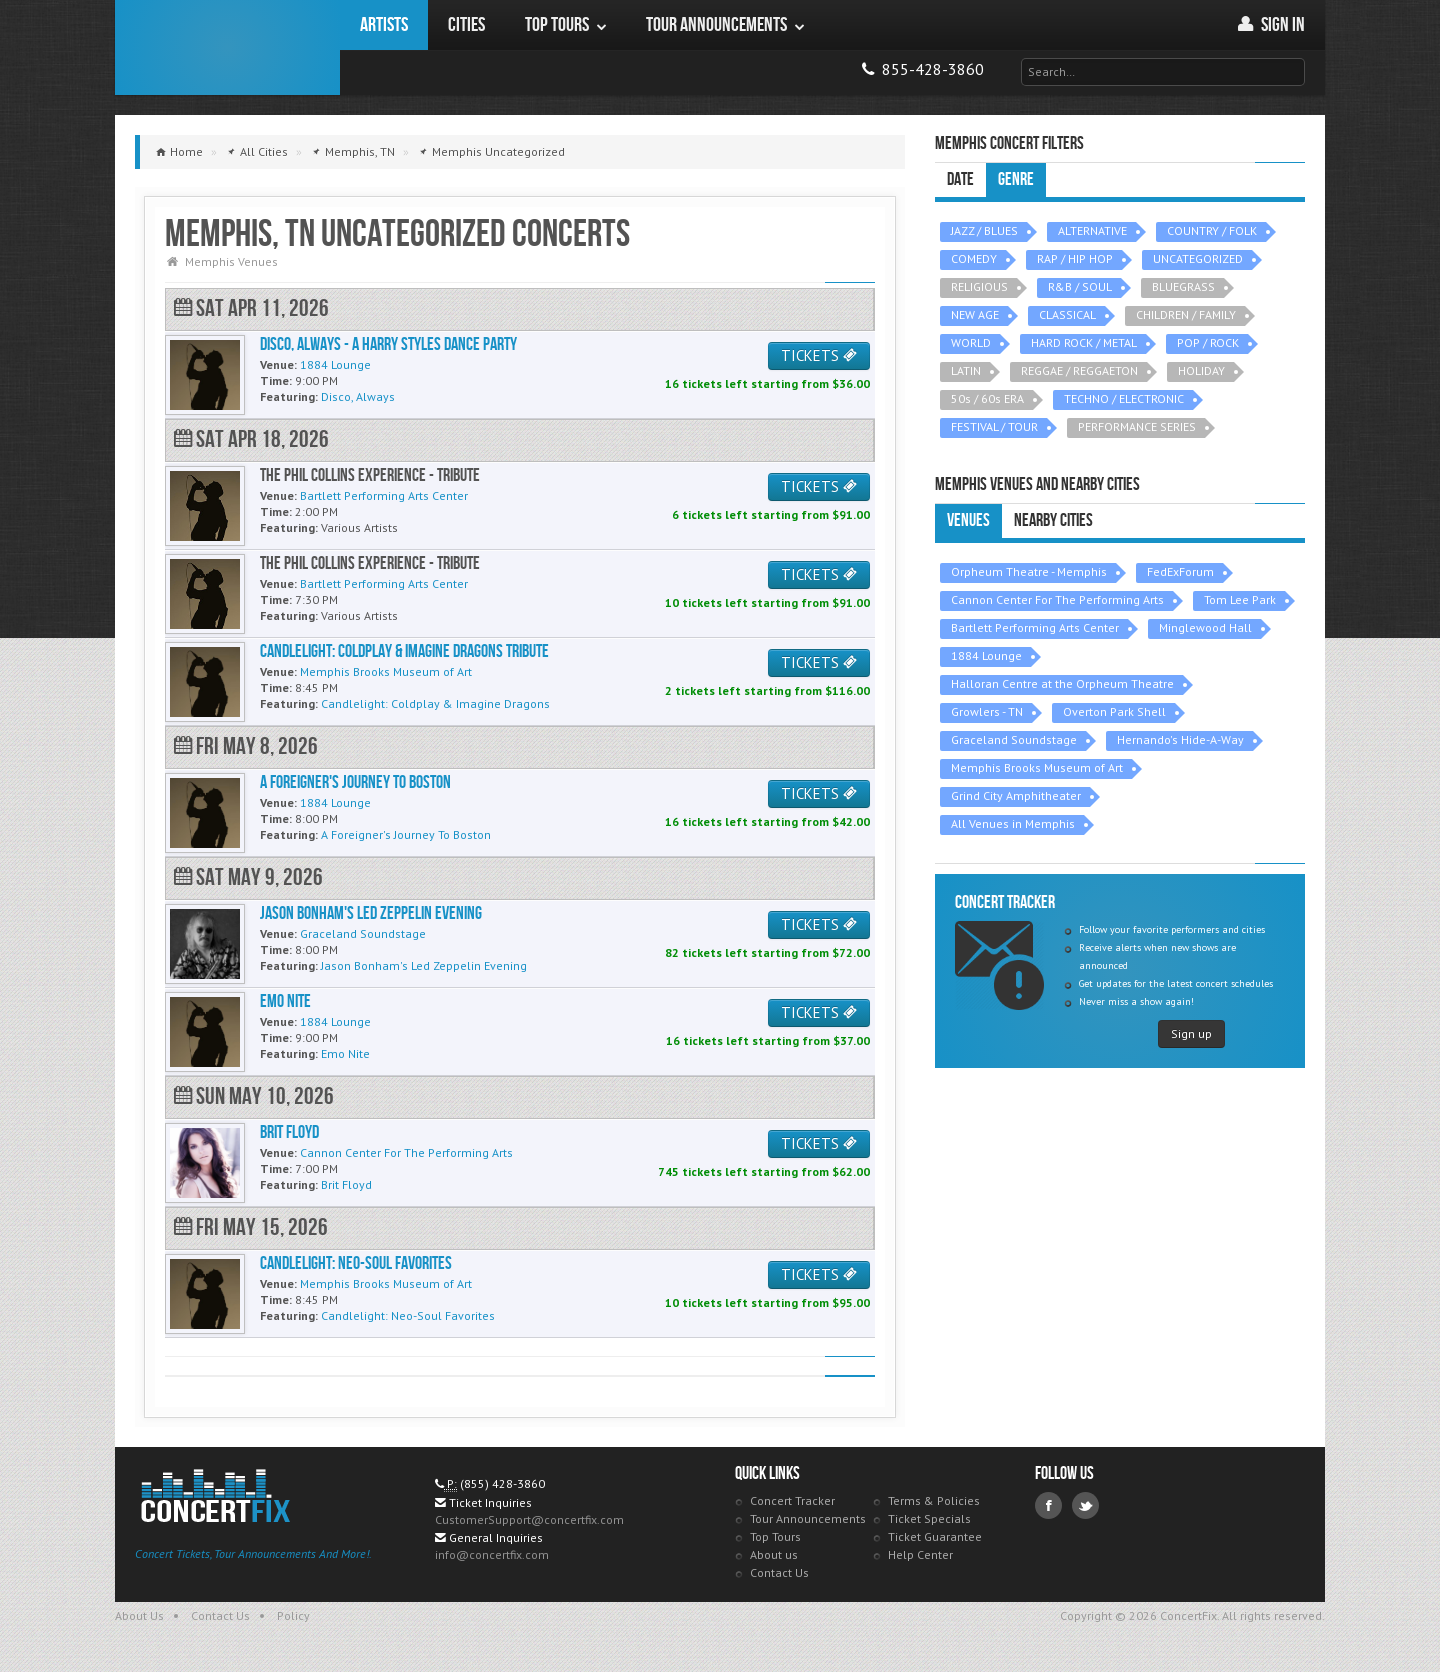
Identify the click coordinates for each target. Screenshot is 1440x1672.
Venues (968, 520)
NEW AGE (975, 314)
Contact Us (779, 1572)
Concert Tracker (792, 1500)
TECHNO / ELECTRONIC (1124, 398)
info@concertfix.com (492, 1554)
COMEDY (974, 258)
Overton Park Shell (1114, 711)
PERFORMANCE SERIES (1137, 426)
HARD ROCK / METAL (1084, 342)
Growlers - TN (987, 711)
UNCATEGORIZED (1198, 258)
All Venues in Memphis (1013, 823)
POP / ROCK (1208, 342)
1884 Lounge (986, 655)
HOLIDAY (1201, 370)
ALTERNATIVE (1092, 230)
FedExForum (1180, 571)
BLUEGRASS (1183, 286)
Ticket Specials (929, 1518)
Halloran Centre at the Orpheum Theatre (1062, 683)
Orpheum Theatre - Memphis (1029, 571)
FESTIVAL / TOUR (994, 426)
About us (774, 1554)
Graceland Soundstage (1014, 739)
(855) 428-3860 (502, 1483)
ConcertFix (227, 47)
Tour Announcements (808, 1518)
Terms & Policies (934, 1500)
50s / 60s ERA (987, 398)
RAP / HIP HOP (1075, 258)
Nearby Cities (1053, 520)
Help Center (920, 1554)
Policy (293, 1615)
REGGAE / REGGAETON (1079, 370)
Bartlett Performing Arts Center (1035, 627)
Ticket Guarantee (935, 1536)
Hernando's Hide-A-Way (1180, 739)
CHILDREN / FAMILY (1186, 314)
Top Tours (775, 1536)
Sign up (1191, 1033)
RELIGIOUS (979, 286)
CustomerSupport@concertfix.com (529, 1519)
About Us (139, 1615)
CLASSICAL (1067, 314)
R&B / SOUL (1080, 286)
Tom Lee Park (1240, 599)
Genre (1016, 179)
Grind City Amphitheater (1016, 795)
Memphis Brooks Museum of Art (1037, 767)
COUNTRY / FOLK (1212, 230)
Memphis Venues (231, 261)
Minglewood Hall (1205, 627)
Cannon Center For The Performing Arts (1057, 599)
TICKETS (819, 355)
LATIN (966, 370)
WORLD (971, 342)
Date (960, 179)
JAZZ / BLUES (984, 230)
